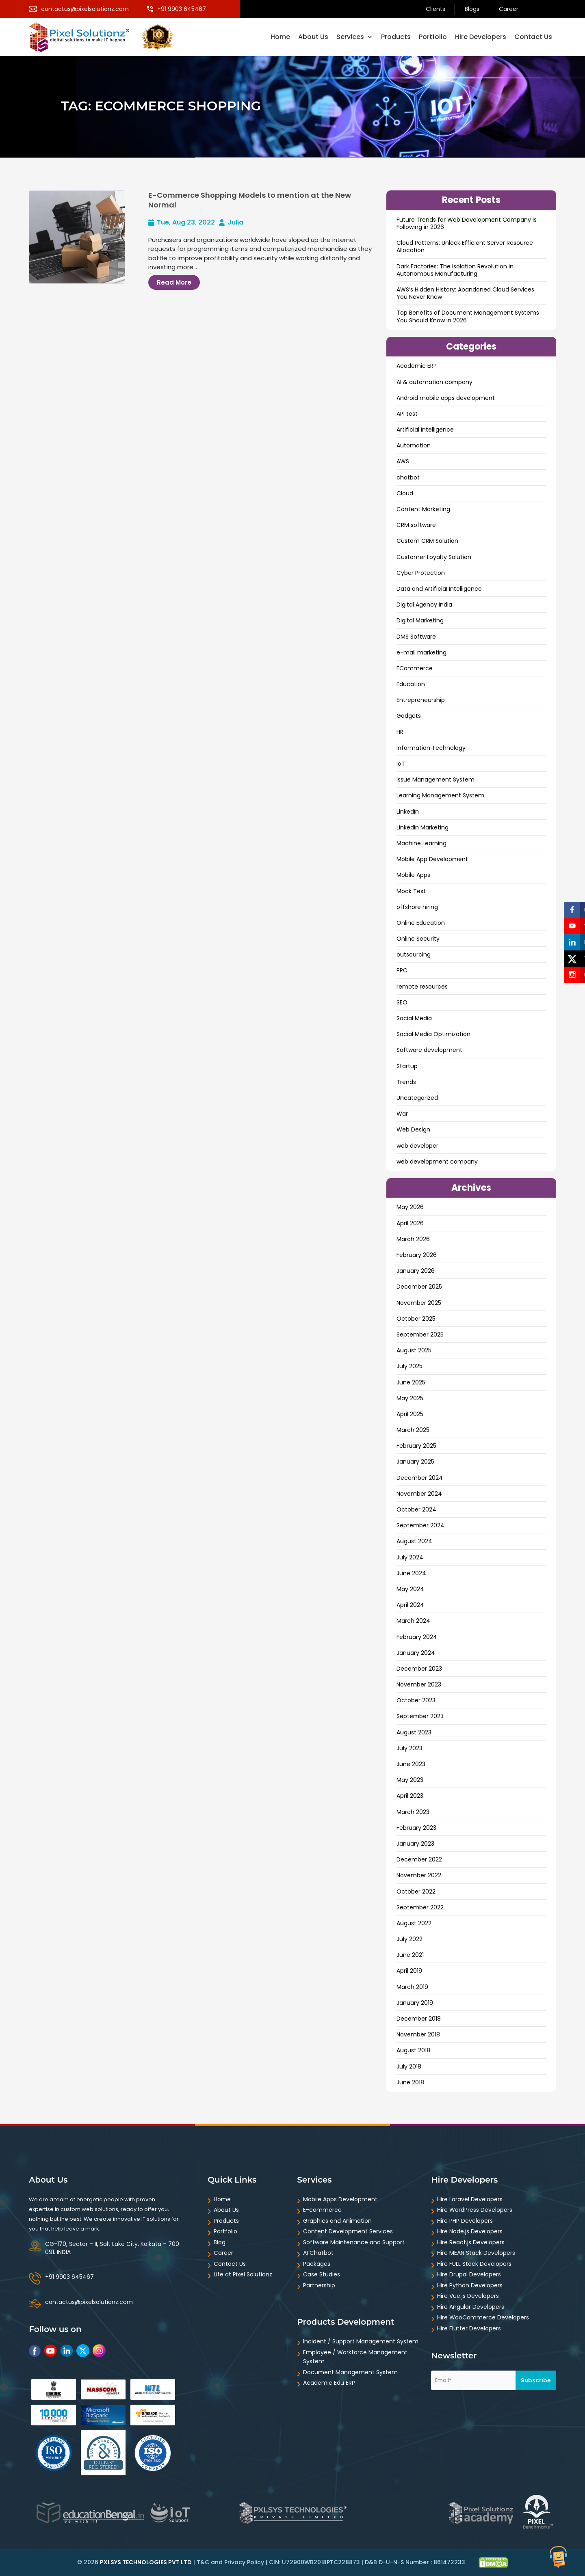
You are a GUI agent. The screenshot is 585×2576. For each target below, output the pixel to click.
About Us (313, 36)
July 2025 (409, 1366)
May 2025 (409, 1398)
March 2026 (413, 1239)
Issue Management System (435, 779)
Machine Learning (421, 843)
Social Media (414, 1018)
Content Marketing (423, 509)
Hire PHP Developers (465, 2221)
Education (410, 684)
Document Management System (350, 2372)
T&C (203, 2562)
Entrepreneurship (420, 700)
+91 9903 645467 (69, 2277)
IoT (400, 764)
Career (508, 9)
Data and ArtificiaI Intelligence (439, 589)
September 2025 (420, 1334)
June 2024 (411, 1573)
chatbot (408, 477)
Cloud (404, 493)
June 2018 (410, 2082)
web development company (437, 1161)
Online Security (418, 939)
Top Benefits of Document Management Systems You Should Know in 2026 (467, 316)
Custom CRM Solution (427, 541)
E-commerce (322, 2210)
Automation (413, 445)
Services (354, 36)
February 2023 (416, 1828)
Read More (174, 282)
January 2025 (415, 1462)
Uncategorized (417, 1098)
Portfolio (433, 36)
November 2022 (418, 1875)
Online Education (420, 923)
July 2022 (409, 1939)
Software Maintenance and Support (354, 2242)
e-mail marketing (421, 652)
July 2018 (408, 2066)
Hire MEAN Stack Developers (476, 2253)
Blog (219, 2242)
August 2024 (414, 1541)
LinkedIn (407, 812)
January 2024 (415, 1653)
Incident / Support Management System (360, 2341)
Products (396, 36)
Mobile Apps (413, 875)
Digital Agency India (424, 604)
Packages (316, 2264)
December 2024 (419, 1478)
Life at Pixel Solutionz (243, 2274)
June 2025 (410, 1382)
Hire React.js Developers (471, 2242)
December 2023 (419, 1669)
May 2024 (410, 1589)
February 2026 (416, 1255)
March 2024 (413, 1621)
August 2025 (413, 1350)
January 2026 (415, 1271)
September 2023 (420, 1716)
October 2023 (416, 1700)
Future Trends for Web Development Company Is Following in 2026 (466, 223)
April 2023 (409, 1796)
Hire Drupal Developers (469, 2274)
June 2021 (410, 1955)
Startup (407, 1066)
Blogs (472, 9)
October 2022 (416, 1891)
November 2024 (419, 1494)
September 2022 (420, 1907)
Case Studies (321, 2274)
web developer (417, 1146)
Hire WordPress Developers (474, 2210)
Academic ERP (416, 366)
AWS (402, 461)
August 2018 (413, 2050)
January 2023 (415, 1844)
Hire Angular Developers (470, 2307)
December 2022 (419, 1859)
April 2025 (409, 1414)
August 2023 (413, 1732)
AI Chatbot (318, 2253)
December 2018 (418, 2019)
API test (407, 414)
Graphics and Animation (337, 2221)
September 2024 (420, 1525)
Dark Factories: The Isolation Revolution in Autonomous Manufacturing (455, 270)
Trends (406, 1082)
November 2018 (418, 2034)
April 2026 (410, 1223)
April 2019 (409, 1971)
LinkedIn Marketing (422, 827)
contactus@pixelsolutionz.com (89, 2302)
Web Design (413, 1129)
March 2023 (412, 1812)
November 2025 (418, 1303)
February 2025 (416, 1446)
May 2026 (410, 1207)
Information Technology (431, 748)
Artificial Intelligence (425, 429)
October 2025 (416, 1319)
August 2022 (413, 1923)
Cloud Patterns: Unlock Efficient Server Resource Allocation (464, 246)
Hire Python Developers (470, 2285)
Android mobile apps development (445, 398)
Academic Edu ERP (329, 2383)
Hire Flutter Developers (469, 2328)
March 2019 (412, 1987)
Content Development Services (348, 2231)
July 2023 (409, 1748)
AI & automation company (434, 382)
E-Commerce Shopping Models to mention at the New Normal (249, 199)
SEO (401, 1002)
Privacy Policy (244, 2562)
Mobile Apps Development (340, 2199)
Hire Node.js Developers (470, 2231)
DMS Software (416, 637)
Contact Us (533, 36)
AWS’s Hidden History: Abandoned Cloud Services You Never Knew (465, 293)
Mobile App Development (432, 859)
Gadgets (408, 716)
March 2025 (412, 1430)
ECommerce (414, 668)
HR (399, 732)
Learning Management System (440, 795)
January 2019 (414, 2003)
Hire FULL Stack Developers (474, 2264)
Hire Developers (480, 36)
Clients (435, 9)
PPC (401, 970)
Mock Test (411, 891)
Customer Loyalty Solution (433, 557)
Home (280, 36)
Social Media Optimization (433, 1034)
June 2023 (410, 1764)
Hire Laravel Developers (470, 2199)
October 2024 (416, 1509)
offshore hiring (417, 907)
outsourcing (413, 954)
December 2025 (419, 1287)
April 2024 (410, 1605)
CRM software (416, 525)
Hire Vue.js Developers (468, 2296)
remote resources (422, 986)
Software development (429, 1050)
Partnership (319, 2285)
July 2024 (409, 1557)
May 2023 (409, 1780)
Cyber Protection (420, 573)
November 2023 (418, 1684)
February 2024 (416, 1637)
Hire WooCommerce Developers (483, 2317)
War (402, 1114)
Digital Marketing (420, 620)
